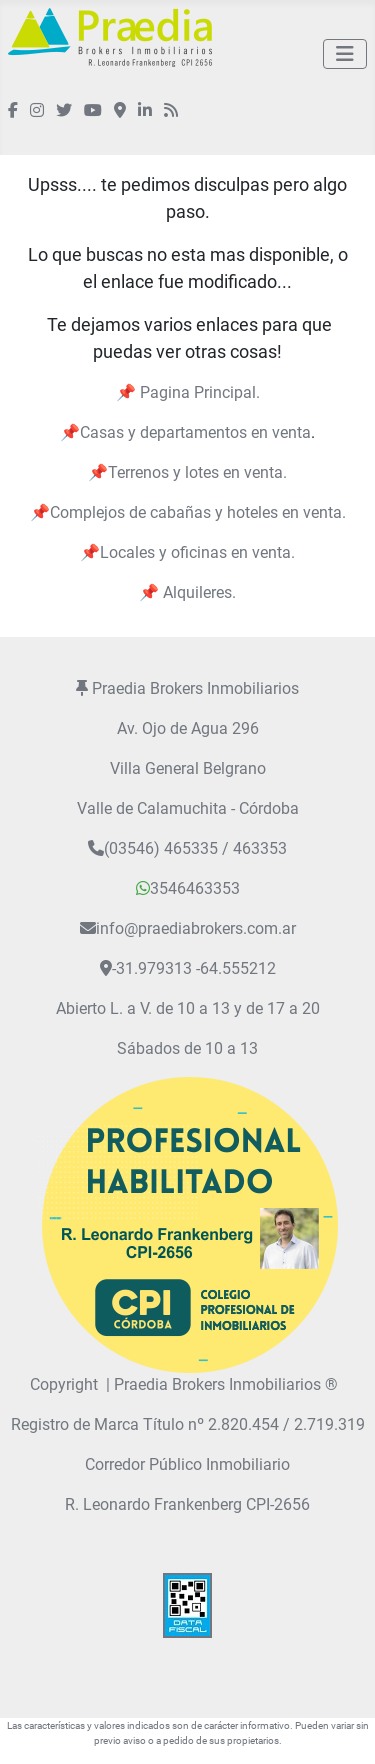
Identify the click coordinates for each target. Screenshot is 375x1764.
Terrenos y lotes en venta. (197, 472)
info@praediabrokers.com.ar (196, 928)
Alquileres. (197, 592)
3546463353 (188, 888)
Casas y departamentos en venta (195, 432)
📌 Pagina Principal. (188, 392)
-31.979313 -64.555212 (194, 968)
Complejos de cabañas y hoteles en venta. (198, 512)
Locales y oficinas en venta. (197, 552)
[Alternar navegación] (345, 54)
